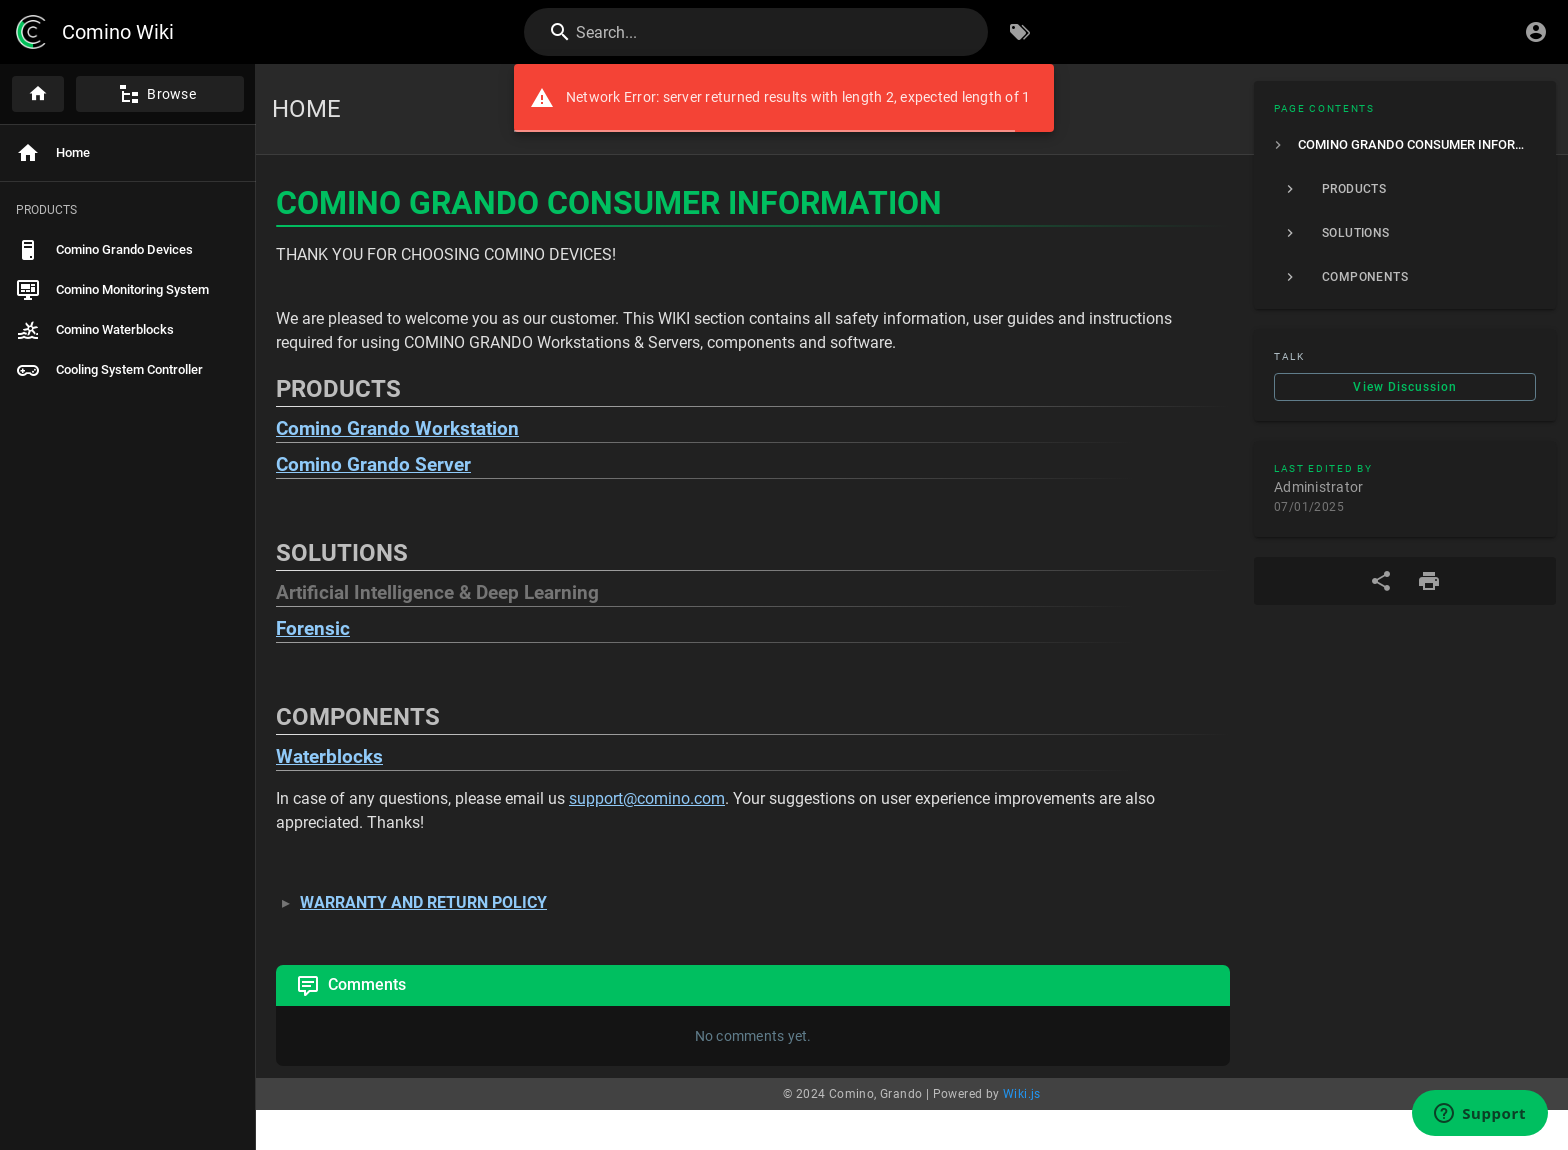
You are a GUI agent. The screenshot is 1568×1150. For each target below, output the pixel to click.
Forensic (313, 629)
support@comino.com (647, 798)
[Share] (1381, 581)
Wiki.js (1022, 1094)
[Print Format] (1429, 581)
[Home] (38, 94)
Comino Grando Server (373, 465)
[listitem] (1405, 145)
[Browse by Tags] (1020, 32)
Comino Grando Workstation (397, 429)
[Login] (1536, 32)
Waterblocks (329, 757)
